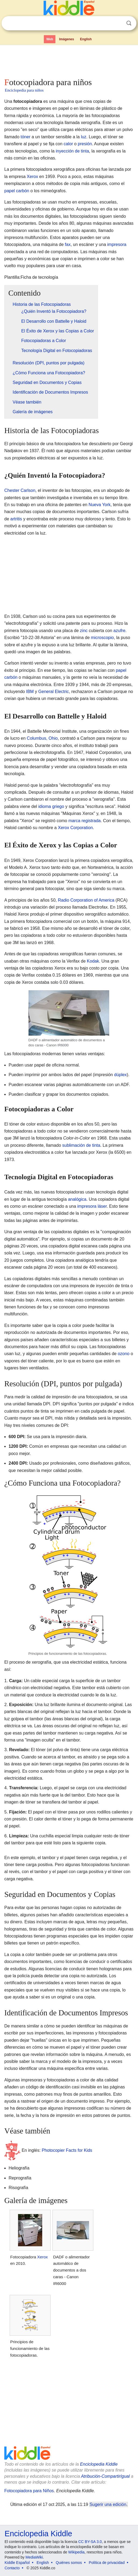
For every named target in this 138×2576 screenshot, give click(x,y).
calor (68, 144)
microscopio (102, 637)
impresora (116, 244)
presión (85, 144)
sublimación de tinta (81, 1145)
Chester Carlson (20, 490)
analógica (77, 1199)
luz (83, 137)
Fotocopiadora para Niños (29, 2490)
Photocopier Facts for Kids (67, 2150)
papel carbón (16, 190)
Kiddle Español (17, 2562)
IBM (30, 691)
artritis (16, 519)
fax (67, 244)
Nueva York (100, 504)
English (86, 39)
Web (49, 39)
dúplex (120, 1074)
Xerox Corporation (75, 827)
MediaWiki (34, 2557)
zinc (83, 630)
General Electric (53, 691)
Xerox (32, 176)
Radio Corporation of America (86, 900)
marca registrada (84, 820)
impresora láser (92, 1206)
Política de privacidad (107, 2562)
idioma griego (51, 806)
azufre (119, 630)
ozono (124, 1353)
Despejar (117, 23)
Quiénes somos (69, 2562)
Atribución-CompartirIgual (105, 2476)
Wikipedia (76, 2552)
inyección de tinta (72, 151)
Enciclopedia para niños (24, 90)
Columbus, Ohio (42, 738)
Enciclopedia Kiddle (99, 2464)
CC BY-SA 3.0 (90, 2541)
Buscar (128, 23)
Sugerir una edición (108, 2504)
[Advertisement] (69, 60)
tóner (25, 137)
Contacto (12, 2568)
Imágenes (66, 39)
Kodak (93, 961)
